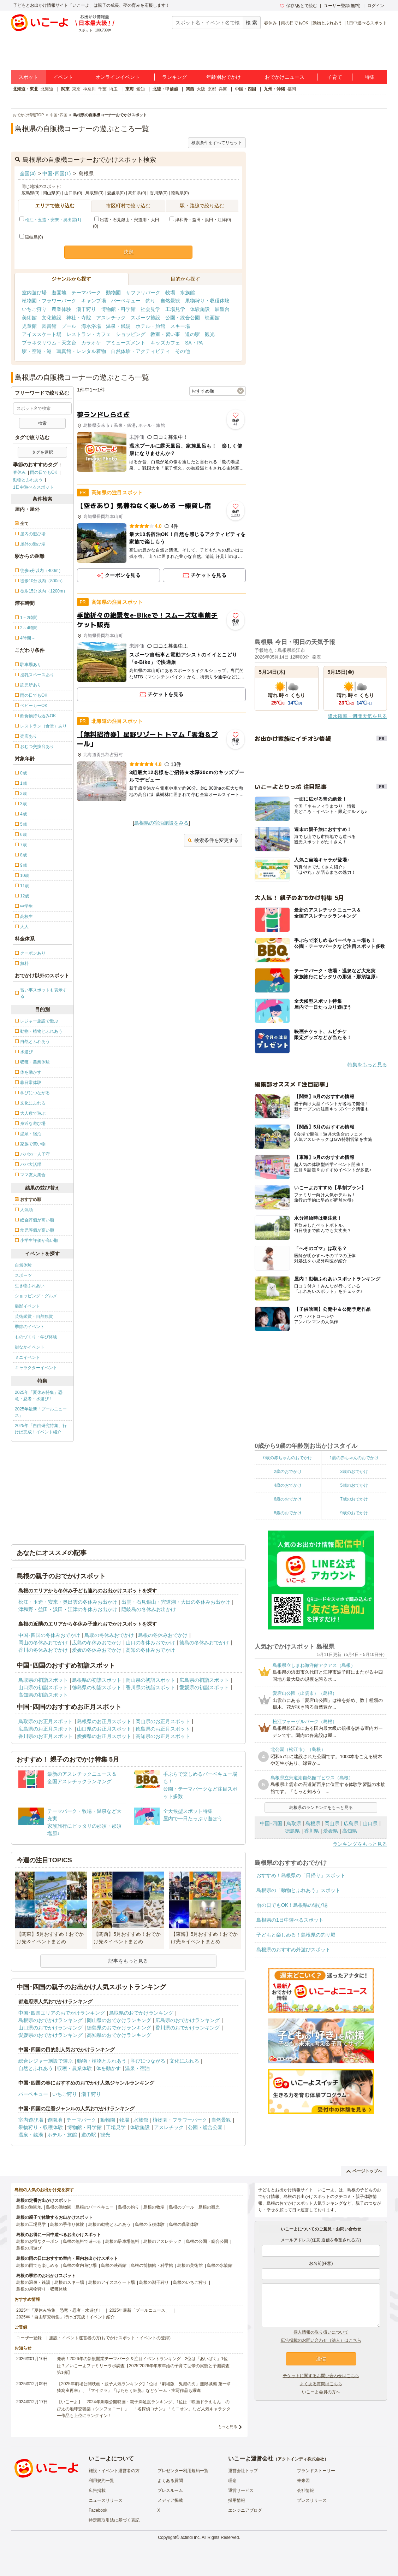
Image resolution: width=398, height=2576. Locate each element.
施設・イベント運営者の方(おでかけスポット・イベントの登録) (110, 2337)
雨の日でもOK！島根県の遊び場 (292, 1905)
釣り (150, 300)
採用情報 (236, 2500)
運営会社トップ (243, 2470)
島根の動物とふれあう (109, 2224)
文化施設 (51, 317)
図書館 (49, 326)
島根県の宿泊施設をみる (161, 823)
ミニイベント (27, 1357)
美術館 (29, 317)
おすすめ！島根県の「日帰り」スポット (300, 1875)
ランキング (174, 77)
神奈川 (89, 89)
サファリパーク (143, 292)
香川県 (311, 1831)
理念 (232, 2480)
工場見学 (175, 309)
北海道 (47, 89)
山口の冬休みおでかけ (150, 1642)
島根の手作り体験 (67, 2224)
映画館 (212, 317)
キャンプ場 (93, 300)
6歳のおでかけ (288, 1499)
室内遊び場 (34, 292)
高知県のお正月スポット (163, 1736)
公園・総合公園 (182, 317)
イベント (63, 77)
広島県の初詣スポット (204, 1680)
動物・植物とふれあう (101, 2061)
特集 (370, 77)
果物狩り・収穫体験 (207, 300)
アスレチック (111, 317)
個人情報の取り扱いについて (321, 2332)
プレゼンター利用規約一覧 (183, 2470)
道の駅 (192, 334)
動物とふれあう (327, 22)
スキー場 (180, 326)
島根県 (312, 1823)
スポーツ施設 (145, 317)
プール (68, 326)
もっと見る (227, 2426)
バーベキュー (126, 300)
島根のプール (181, 2207)
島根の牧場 (154, 2207)
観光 (210, 334)
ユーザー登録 (29, 2337)
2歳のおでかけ (288, 1471)
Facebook (98, 2510)
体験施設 (200, 309)
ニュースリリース (106, 2500)
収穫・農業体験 (74, 2068)
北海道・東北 (25, 89)
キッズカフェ (165, 343)
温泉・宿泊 (137, 2068)
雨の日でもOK (294, 22)
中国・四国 (245, 89)
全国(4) (28, 173)
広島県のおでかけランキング (187, 2020)
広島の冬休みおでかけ (96, 1642)
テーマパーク (86, 292)
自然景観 (170, 300)
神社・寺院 (78, 317)
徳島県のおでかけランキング (119, 2027)
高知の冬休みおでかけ (150, 1650)
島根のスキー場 (69, 2282)
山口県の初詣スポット (43, 1687)
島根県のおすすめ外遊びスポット (293, 1949)
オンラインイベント (117, 77)
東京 (76, 89)
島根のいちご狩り (190, 2282)
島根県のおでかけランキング (50, 2020)
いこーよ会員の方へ (321, 2391)
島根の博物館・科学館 (152, 2265)
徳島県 (292, 1831)
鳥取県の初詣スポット (43, 1680)
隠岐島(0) (31, 237)
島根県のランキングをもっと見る (321, 1807)
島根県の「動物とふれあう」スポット (298, 1890)
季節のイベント (29, 1326)
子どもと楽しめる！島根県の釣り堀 (295, 1935)
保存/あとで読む (298, 5)
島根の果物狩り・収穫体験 (41, 2289)
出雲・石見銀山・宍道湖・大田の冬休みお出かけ (175, 1602)
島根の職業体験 (183, 2224)
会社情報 (305, 2490)
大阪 (201, 89)
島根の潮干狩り (154, 2282)
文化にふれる (184, 2061)
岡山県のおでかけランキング (119, 2020)
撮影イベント (27, 1306)
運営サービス (241, 2490)
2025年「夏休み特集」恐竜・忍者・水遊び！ (39, 1395)
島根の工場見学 (31, 2224)
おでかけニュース (284, 77)
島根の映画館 (113, 2265)
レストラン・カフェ (88, 334)
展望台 (222, 309)
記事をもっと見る (128, 1961)
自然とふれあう (35, 2068)
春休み (270, 22)
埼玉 (113, 89)
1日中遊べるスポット (366, 22)
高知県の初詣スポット (43, 1695)
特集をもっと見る (367, 1064)
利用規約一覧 (101, 2480)
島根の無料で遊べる (82, 2241)
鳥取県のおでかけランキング (141, 2013)
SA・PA (194, 343)
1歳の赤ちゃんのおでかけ (354, 1457)
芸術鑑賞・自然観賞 (34, 1316)
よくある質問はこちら (321, 2383)
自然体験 (23, 1265)
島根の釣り (128, 2207)
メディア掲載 (170, 2500)
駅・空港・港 (37, 351)
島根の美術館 (190, 2265)
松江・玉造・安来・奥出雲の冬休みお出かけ (67, 1602)
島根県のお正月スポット (104, 1721)
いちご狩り (34, 309)
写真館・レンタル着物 (81, 351)
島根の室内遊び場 (80, 2265)
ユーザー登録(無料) (342, 5)
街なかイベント (29, 1347)
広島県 (351, 1823)
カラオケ (91, 343)
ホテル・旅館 (150, 326)
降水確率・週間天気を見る (357, 716)
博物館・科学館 (118, 309)
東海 (129, 89)
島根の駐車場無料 (122, 2241)
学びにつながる (148, 2061)
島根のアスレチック (162, 2241)
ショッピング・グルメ (36, 1295)
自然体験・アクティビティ (140, 351)
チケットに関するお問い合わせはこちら (321, 2375)
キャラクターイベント (36, 1367)
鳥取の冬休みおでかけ (109, 1635)
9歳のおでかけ (354, 1512)
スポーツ (23, 1275)
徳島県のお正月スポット (163, 1729)
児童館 (29, 326)
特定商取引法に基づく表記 (114, 2520)
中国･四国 (271, 1823)
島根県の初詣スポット (96, 1680)
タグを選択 (42, 452)
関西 (190, 89)
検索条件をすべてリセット (216, 142)
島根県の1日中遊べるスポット (289, 1920)
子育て (334, 77)
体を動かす (108, 2068)
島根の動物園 (58, 2207)
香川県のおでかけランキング (187, 2027)
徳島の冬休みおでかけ (204, 1642)
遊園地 (59, 292)
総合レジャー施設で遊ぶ (45, 2061)
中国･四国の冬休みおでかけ (49, 1635)
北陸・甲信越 (165, 89)
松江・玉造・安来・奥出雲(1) (53, 219)
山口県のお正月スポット (104, 1729)
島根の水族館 (219, 2265)
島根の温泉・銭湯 (33, 2282)
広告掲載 (97, 2490)
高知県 (349, 1831)
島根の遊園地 (29, 2207)
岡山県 (332, 1823)
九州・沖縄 (274, 89)
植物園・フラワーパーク (49, 300)
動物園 (113, 292)
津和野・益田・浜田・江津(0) (200, 219)
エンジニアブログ (245, 2510)
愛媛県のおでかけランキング (50, 2035)
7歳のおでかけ (354, 1499)
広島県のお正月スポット (45, 1729)
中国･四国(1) (56, 173)
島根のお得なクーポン (37, 2241)
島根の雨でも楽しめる (37, 2265)
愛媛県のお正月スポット (104, 1736)
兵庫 (223, 89)
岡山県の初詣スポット (150, 1680)
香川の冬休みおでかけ (43, 1650)
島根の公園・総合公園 (207, 2241)
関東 (65, 89)
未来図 (303, 2480)
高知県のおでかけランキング (119, 2035)
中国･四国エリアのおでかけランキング (61, 2013)
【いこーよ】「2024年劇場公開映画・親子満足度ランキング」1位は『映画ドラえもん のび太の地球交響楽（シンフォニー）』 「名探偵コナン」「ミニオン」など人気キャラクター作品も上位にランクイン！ (144, 2408)
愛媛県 (330, 1831)
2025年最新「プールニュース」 (41, 1412)
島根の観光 (209, 2207)
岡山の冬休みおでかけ (43, 1642)
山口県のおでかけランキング (50, 2027)
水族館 (187, 292)
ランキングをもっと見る (360, 1844)
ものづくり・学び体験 (36, 1336)
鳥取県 (293, 1823)
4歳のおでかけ (288, 1485)
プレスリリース (312, 2500)
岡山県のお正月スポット (163, 1721)
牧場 (170, 292)
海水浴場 (91, 326)
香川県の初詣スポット (150, 1687)
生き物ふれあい (29, 1285)
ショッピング (130, 334)
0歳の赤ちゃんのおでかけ (287, 1457)
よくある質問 (170, 2480)
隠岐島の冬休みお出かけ (148, 1609)
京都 (212, 89)
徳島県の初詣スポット (96, 1687)
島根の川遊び (29, 2248)
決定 (128, 252)
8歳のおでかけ (288, 1512)
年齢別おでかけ (223, 77)
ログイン (375, 5)
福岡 (291, 89)
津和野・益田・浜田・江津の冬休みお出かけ (67, 1609)
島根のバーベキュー (95, 2207)
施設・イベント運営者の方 (114, 2470)
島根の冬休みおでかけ (163, 1635)
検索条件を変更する (213, 840)
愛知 (140, 89)
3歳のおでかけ (354, 1471)
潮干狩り (86, 309)
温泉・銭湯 (118, 326)
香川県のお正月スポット (45, 1736)
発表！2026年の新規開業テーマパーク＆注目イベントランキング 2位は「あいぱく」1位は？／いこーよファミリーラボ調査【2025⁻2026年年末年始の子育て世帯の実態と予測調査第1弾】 (143, 2365)
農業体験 (61, 309)
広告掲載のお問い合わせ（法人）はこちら (321, 2340)
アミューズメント (125, 343)
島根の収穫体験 (150, 2224)
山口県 (370, 1823)
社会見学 (150, 309)
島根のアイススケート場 (111, 2282)
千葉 (102, 89)
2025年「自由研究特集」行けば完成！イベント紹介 (41, 1428)
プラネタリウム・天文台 (49, 343)
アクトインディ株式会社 (301, 2459)
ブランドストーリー (316, 2470)
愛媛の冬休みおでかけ (96, 1650)
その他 (182, 351)
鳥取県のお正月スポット (45, 1721)
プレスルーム (170, 2490)
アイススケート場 (41, 334)
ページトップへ (364, 2171)
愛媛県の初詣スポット (204, 1687)
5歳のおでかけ (354, 1485)
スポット (28, 77)
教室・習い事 (165, 334)
